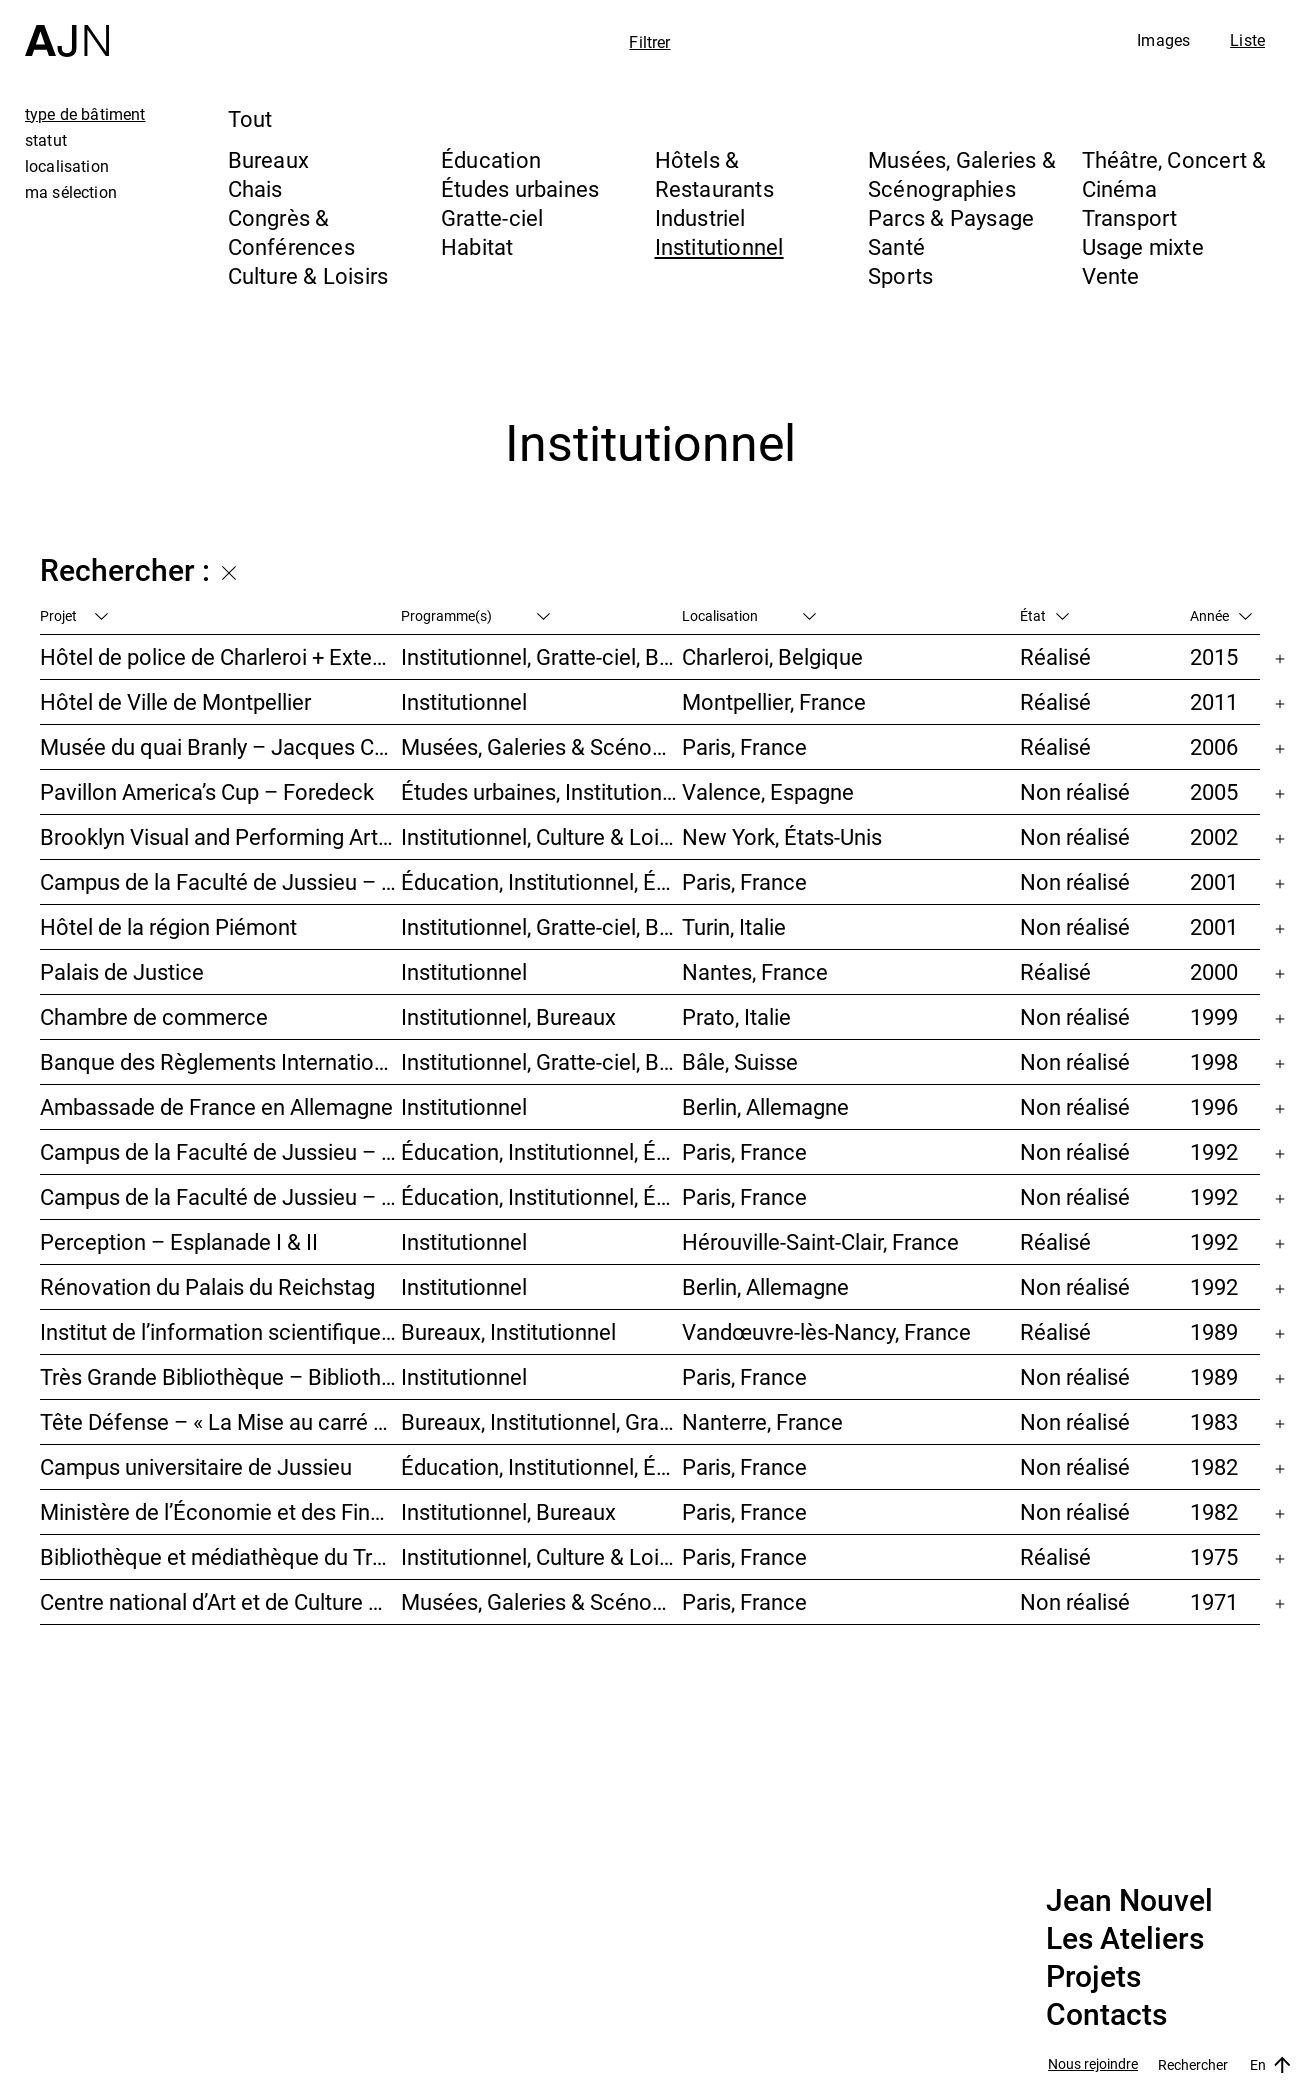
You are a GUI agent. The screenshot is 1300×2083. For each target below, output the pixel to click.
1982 (1214, 1466)
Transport (1130, 217)
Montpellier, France (774, 701)
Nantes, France (755, 971)
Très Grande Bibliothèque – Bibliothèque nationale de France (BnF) (220, 1376)
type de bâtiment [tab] (85, 114)
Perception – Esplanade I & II (179, 1241)
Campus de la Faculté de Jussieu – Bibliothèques (220, 1151)
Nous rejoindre (1093, 2064)
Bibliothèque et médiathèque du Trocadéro (220, 1556)
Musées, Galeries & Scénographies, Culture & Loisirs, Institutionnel (541, 1601)
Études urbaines (520, 188)
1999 (1214, 1016)
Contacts (1106, 2015)
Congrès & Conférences (291, 232)
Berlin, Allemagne (765, 1106)
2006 (1214, 746)
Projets (1093, 1977)
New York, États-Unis (782, 836)
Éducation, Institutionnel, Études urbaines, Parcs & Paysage (541, 1466)
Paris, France (744, 746)
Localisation (749, 615)
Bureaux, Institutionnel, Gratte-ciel (541, 1421)
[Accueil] (67, 28)
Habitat (477, 246)
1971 (1214, 1601)
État (1044, 615)
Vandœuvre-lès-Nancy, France (826, 1331)
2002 (1214, 836)
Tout (250, 118)
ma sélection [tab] (71, 192)
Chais (255, 188)
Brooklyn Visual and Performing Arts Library (220, 836)
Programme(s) (475, 615)
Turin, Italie (734, 926)
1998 (1214, 1061)
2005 (1214, 791)
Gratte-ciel (492, 217)
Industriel (700, 217)
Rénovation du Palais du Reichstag (207, 1286)
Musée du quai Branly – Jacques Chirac (220, 746)
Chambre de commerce (154, 1016)
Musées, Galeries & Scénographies (962, 174)
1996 (1214, 1106)
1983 (1214, 1421)
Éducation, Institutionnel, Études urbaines (541, 881)
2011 (1214, 701)
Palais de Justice (122, 971)
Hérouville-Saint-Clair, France (820, 1241)
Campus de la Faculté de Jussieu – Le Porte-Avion (220, 1196)
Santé (896, 246)
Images (1163, 40)
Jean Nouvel (1129, 1901)
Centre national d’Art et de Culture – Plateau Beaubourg (220, 1601)
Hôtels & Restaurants (714, 174)
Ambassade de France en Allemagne (216, 1106)
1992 (1214, 1151)
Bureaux (269, 159)
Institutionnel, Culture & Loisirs (541, 836)
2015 (1214, 656)
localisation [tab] (67, 166)
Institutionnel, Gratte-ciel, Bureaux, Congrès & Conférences (541, 926)
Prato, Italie (736, 1016)
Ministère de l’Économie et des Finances (220, 1511)
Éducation (491, 159)
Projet (74, 615)
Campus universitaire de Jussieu (196, 1466)
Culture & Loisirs (308, 275)
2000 (1214, 971)
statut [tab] (46, 140)
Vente (1111, 275)
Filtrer (649, 42)
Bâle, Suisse (740, 1061)
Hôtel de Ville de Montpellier (175, 701)
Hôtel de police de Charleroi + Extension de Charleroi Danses (220, 656)
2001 (1214, 881)
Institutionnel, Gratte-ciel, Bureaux (541, 656)
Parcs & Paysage (951, 217)
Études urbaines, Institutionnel (541, 791)
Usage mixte (1143, 246)
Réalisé (1055, 656)
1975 (1214, 1556)
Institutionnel (719, 246)
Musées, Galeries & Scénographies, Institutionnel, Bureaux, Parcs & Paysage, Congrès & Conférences (541, 746)
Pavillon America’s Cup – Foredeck (207, 791)
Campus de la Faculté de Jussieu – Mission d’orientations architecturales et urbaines (220, 881)
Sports (900, 275)
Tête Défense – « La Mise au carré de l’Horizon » (220, 1421)
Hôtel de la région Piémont (168, 926)
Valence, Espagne (768, 791)
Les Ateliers (1125, 1939)
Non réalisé (1075, 791)
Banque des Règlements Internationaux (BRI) (220, 1061)
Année (1221, 615)
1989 (1214, 1331)
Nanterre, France (762, 1421)
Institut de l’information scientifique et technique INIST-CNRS (220, 1331)
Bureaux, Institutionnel (508, 1331)
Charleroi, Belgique (772, 656)
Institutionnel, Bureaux (508, 1016)
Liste (1247, 40)
